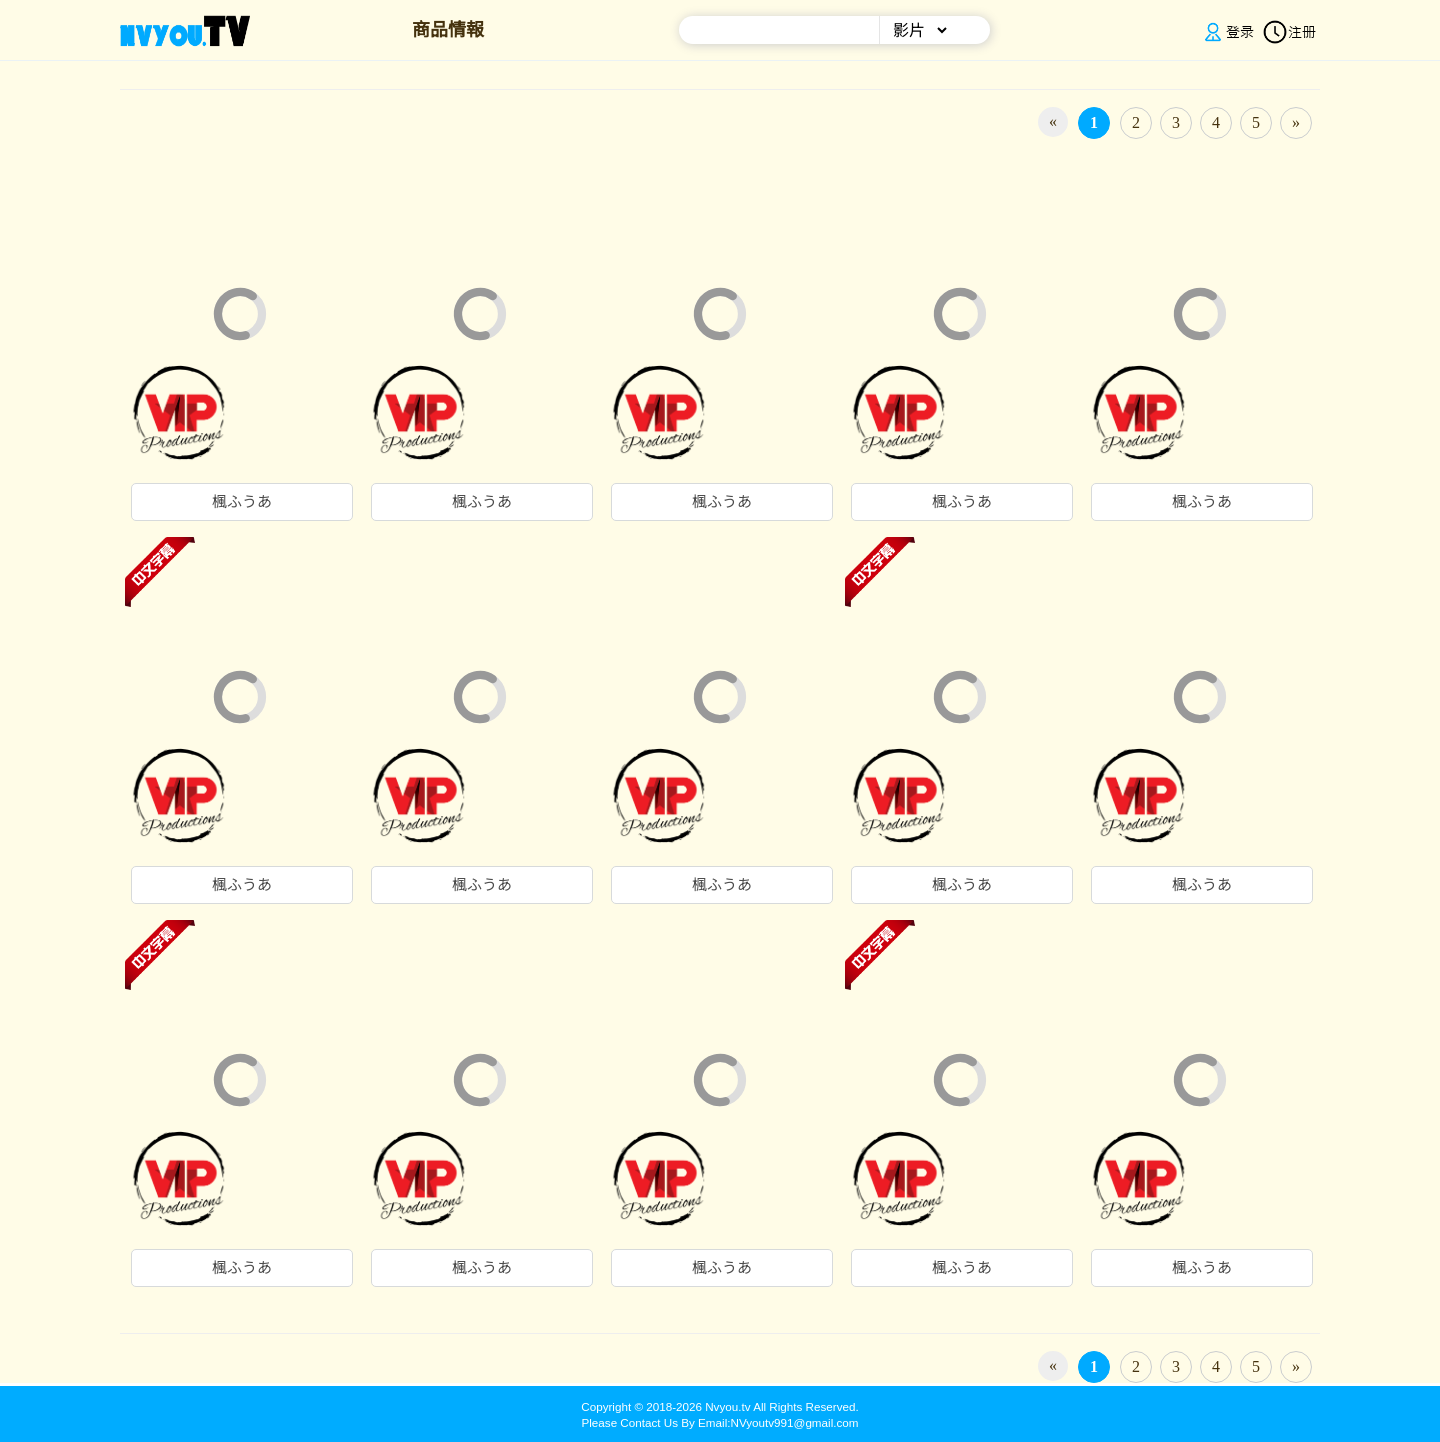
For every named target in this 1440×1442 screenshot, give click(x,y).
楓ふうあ (242, 502)
